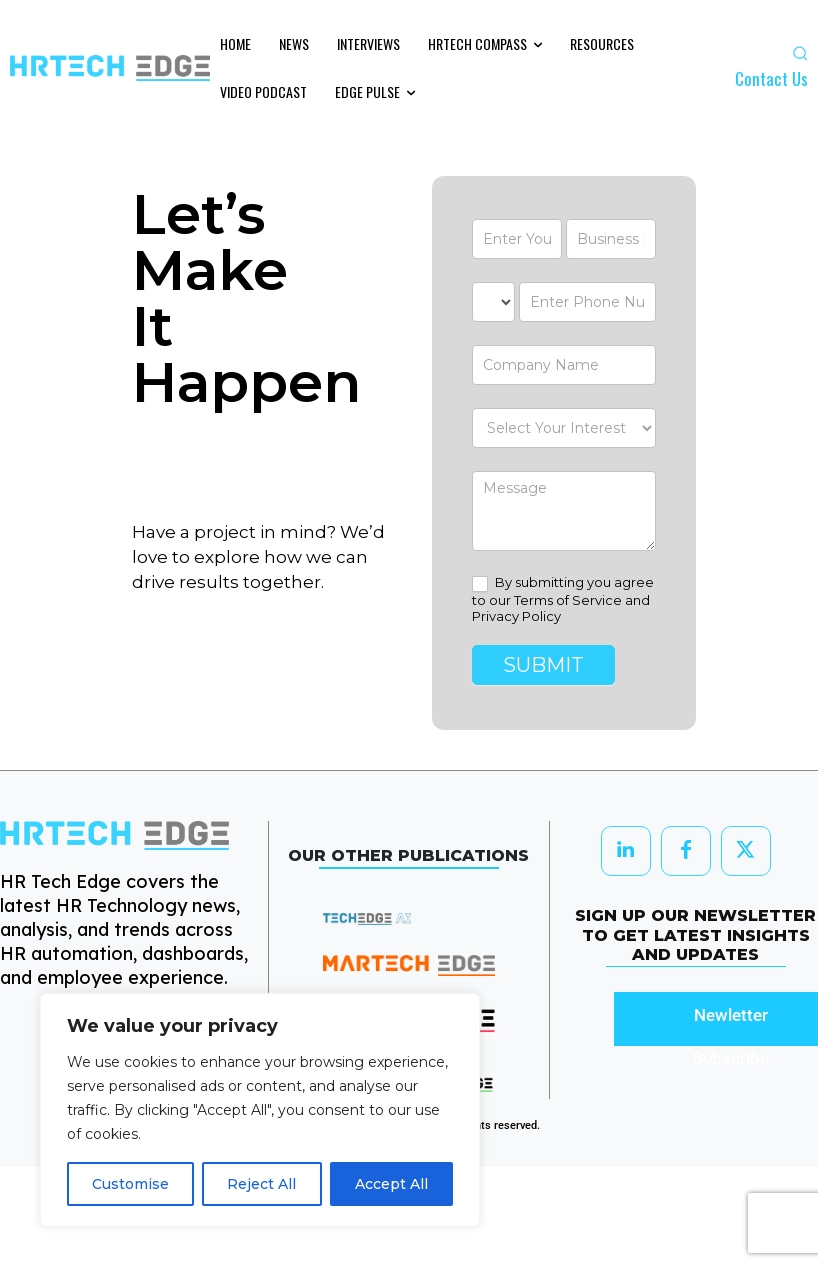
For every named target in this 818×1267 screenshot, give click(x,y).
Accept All (391, 1184)
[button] (800, 53)
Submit (543, 665)
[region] (260, 1110)
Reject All (261, 1184)
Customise (130, 1184)
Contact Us (771, 78)
